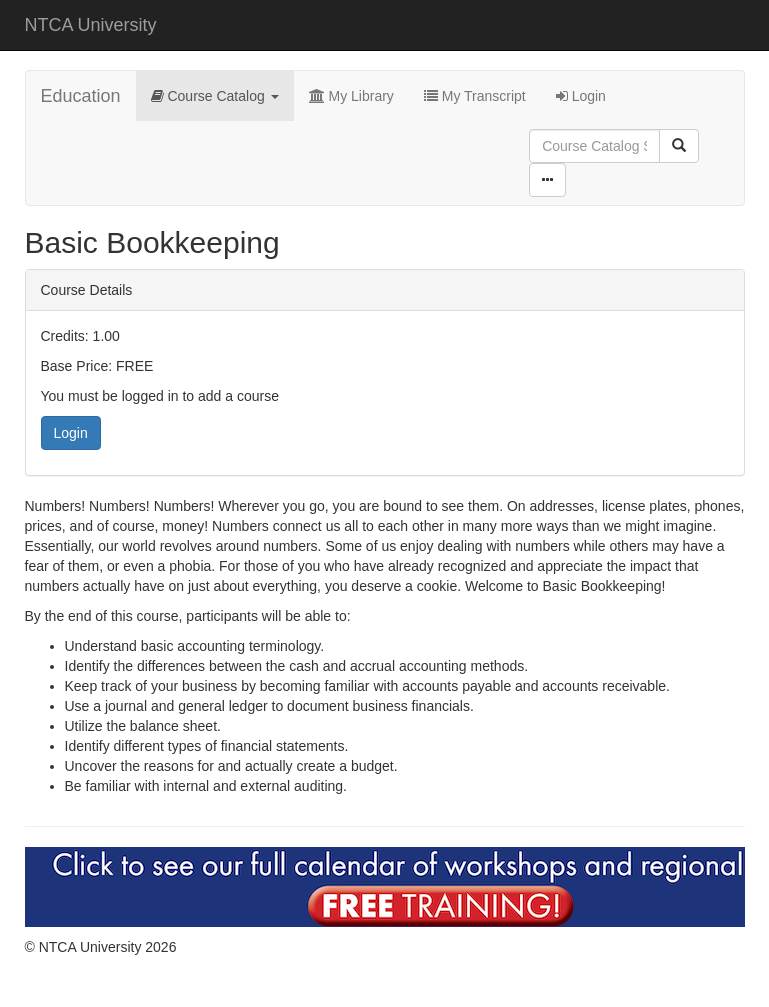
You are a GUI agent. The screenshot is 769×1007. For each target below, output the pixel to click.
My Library (351, 96)
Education (81, 96)
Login (581, 96)
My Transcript (475, 96)
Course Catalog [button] (215, 96)
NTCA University (91, 25)
